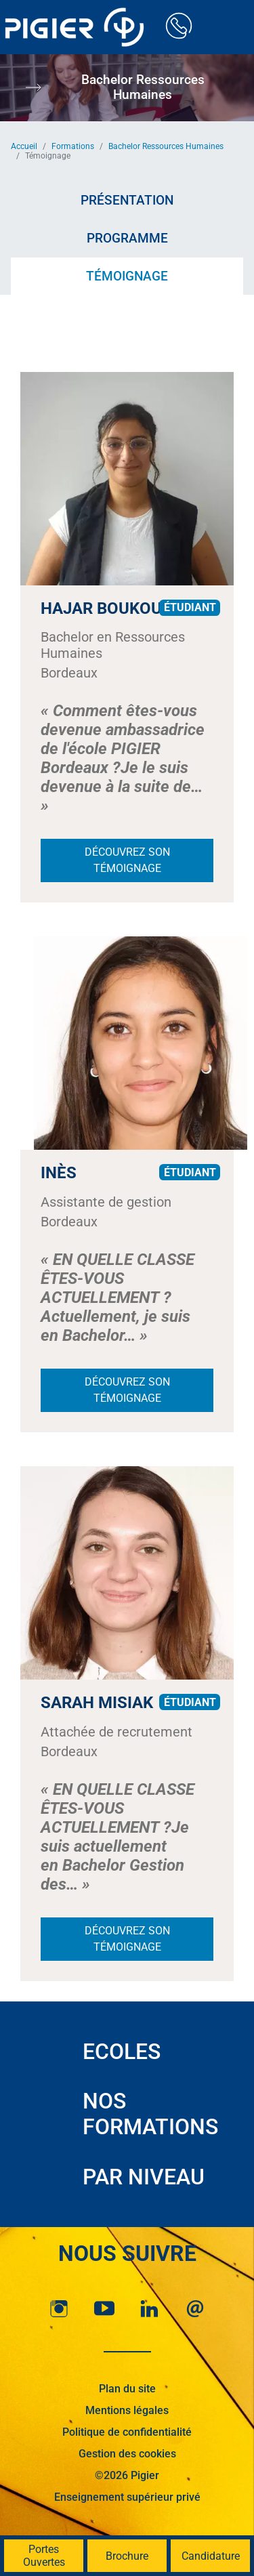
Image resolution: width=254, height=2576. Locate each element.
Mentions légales (127, 2410)
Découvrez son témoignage (127, 860)
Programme (127, 238)
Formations (72, 146)
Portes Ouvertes (44, 2556)
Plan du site (127, 2388)
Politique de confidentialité (127, 2432)
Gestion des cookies (127, 2453)
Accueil (24, 146)
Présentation (127, 200)
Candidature (211, 2556)
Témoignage (127, 276)
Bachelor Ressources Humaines (166, 146)
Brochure (127, 2556)
